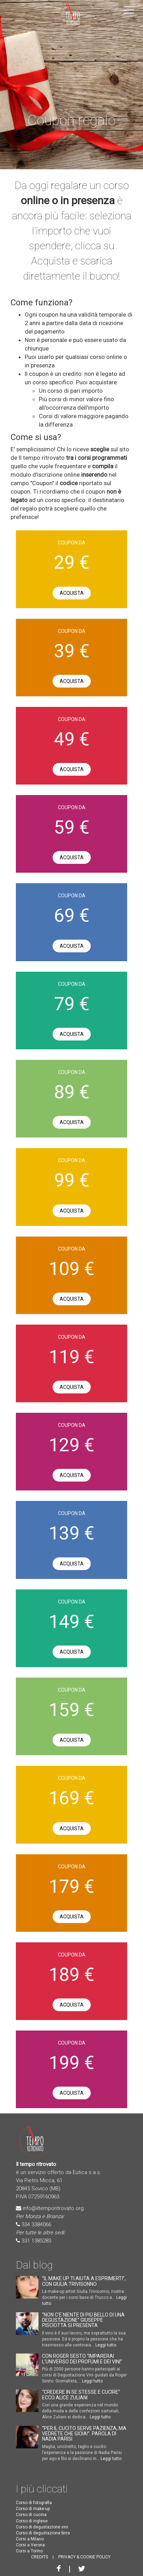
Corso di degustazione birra (43, 2533)
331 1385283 (36, 2241)
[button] (129, 9)
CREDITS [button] (39, 2556)
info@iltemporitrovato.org (53, 2208)
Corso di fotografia (34, 2502)
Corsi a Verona (30, 2545)
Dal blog (34, 2265)
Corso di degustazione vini (42, 2527)
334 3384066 (36, 2224)
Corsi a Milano (30, 2539)
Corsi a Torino (29, 2550)
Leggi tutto (105, 2345)
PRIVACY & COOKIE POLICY (84, 2556)
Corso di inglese (32, 2521)
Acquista (72, 593)
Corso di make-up (33, 2508)
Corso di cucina (31, 2514)
